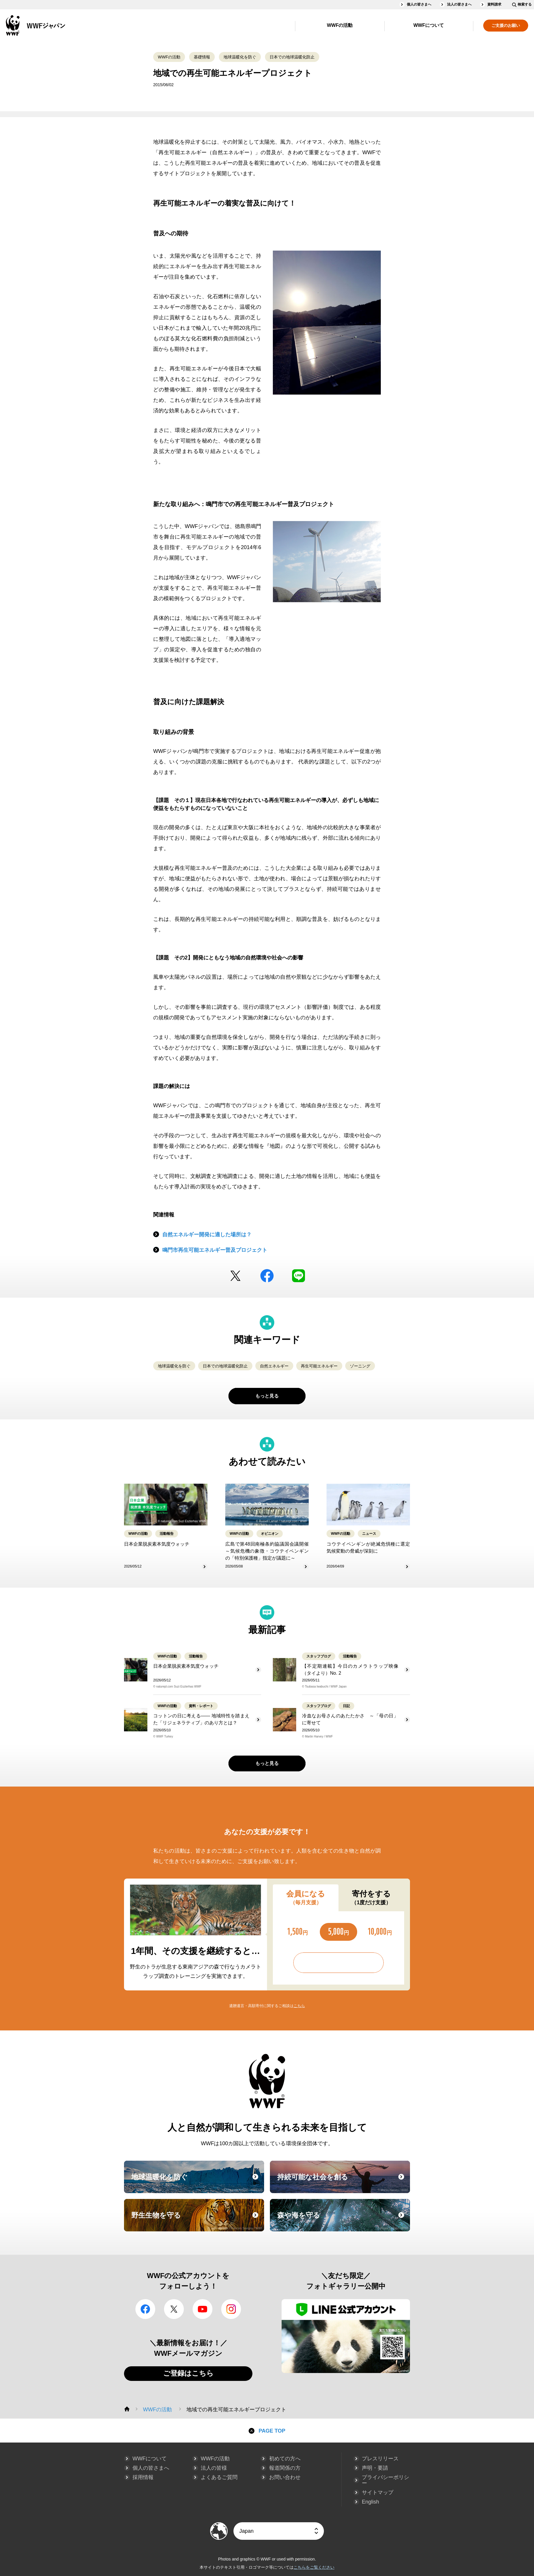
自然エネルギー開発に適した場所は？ (207, 1234)
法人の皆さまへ (459, 4)
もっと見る (267, 1395)
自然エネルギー (274, 1366)
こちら (299, 2006)
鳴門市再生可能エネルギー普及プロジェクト (214, 1250)
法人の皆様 (214, 2468)
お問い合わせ (285, 2477)
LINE (298, 1276)
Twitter (235, 1276)
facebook (267, 1276)
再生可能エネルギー (319, 1366)
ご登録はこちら (188, 2373)
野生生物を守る (197, 2220)
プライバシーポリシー (385, 2480)
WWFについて (428, 25)
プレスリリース (380, 2459)
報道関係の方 (285, 2468)
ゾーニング (360, 1366)
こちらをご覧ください (314, 2567)
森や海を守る (343, 2220)
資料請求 (494, 4)
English (370, 2502)
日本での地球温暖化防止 (292, 57)
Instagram (231, 2309)
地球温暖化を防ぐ (240, 57)
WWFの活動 (339, 25)
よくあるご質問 (219, 2477)
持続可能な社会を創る (343, 2182)
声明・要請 (375, 2468)
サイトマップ (377, 2492)
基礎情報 (202, 57)
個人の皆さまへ (419, 4)
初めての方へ (285, 2459)
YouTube (202, 2309)
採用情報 (142, 2477)
